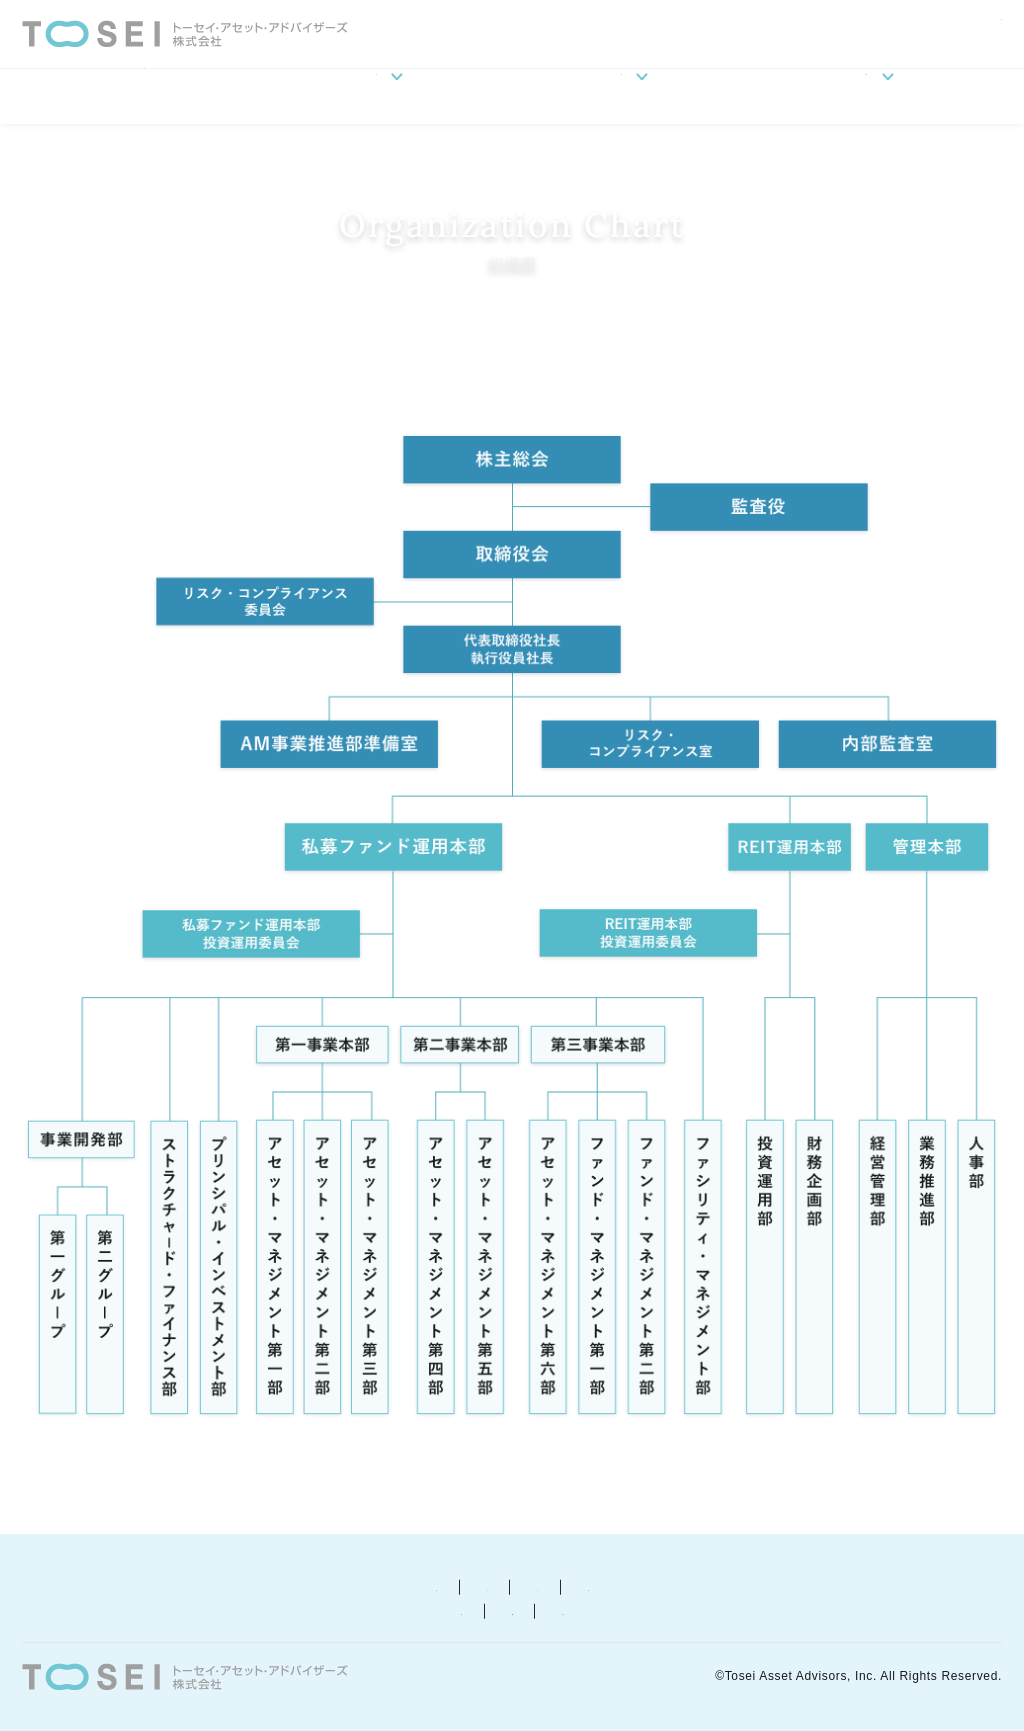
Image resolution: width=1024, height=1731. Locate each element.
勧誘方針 (394, 1585)
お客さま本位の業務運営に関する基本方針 (473, 1609)
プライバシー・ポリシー (560, 1585)
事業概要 (634, 96)
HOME (144, 96)
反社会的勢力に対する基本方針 (171, 1609)
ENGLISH (978, 31)
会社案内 (389, 96)
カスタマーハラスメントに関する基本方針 (814, 1609)
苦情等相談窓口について (779, 1585)
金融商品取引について (237, 1585)
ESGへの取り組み (880, 96)
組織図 (188, 152)
